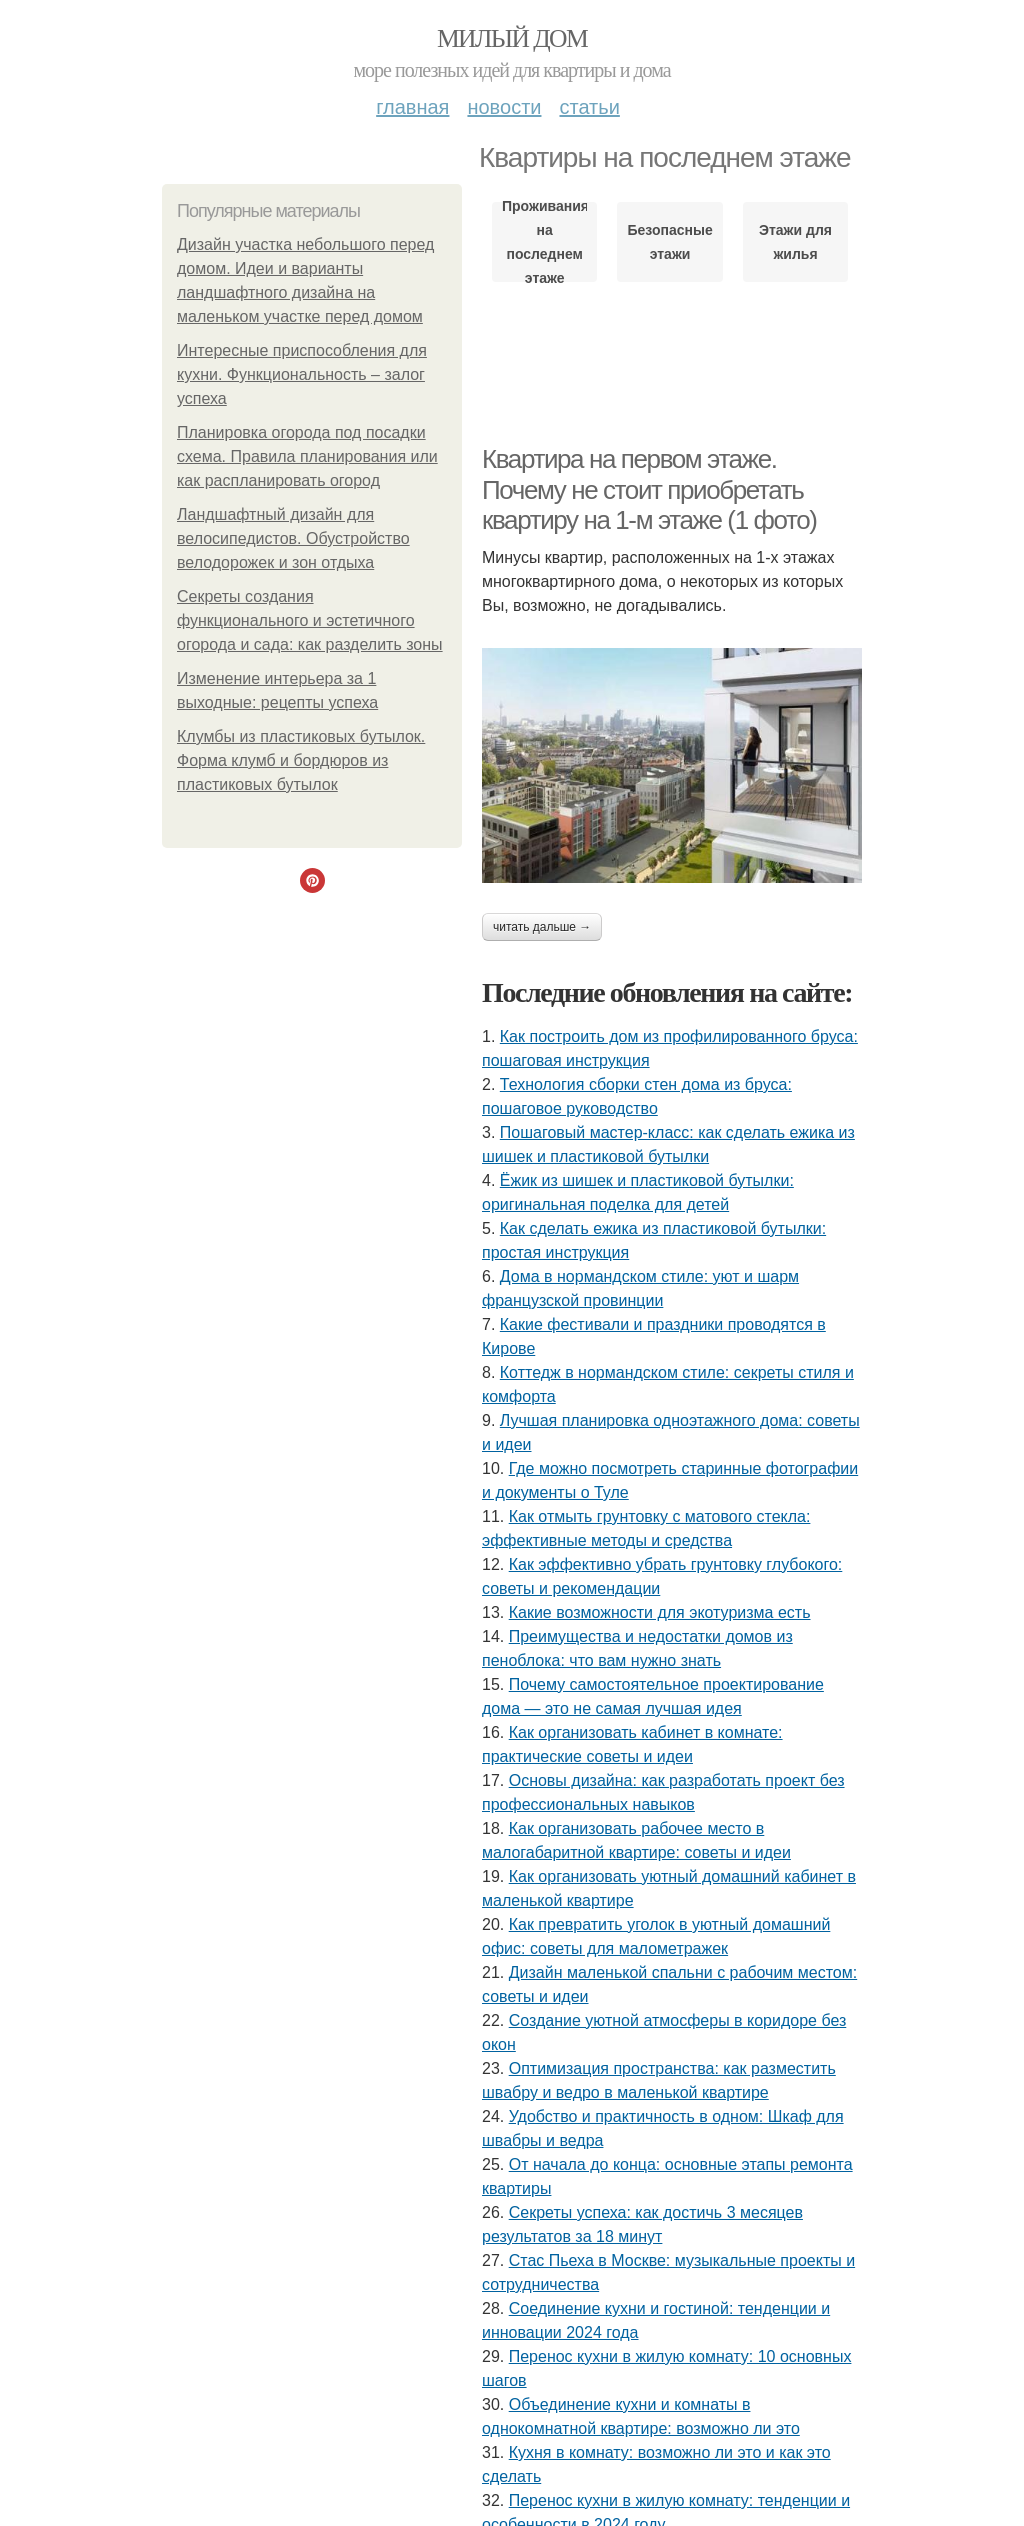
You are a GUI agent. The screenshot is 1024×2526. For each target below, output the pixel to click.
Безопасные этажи (669, 242)
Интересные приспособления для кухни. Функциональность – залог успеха (302, 374)
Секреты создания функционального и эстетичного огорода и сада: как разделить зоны (310, 620)
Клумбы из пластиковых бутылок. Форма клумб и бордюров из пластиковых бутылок (301, 760)
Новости (504, 107)
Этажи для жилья (795, 242)
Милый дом (512, 38)
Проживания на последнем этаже (544, 242)
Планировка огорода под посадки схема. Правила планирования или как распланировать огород (307, 456)
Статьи (589, 107)
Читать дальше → (542, 927)
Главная (412, 107)
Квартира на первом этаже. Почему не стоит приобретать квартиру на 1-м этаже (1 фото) (649, 489)
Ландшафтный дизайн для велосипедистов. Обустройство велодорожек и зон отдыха (293, 538)
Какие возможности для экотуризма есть (660, 1612)
